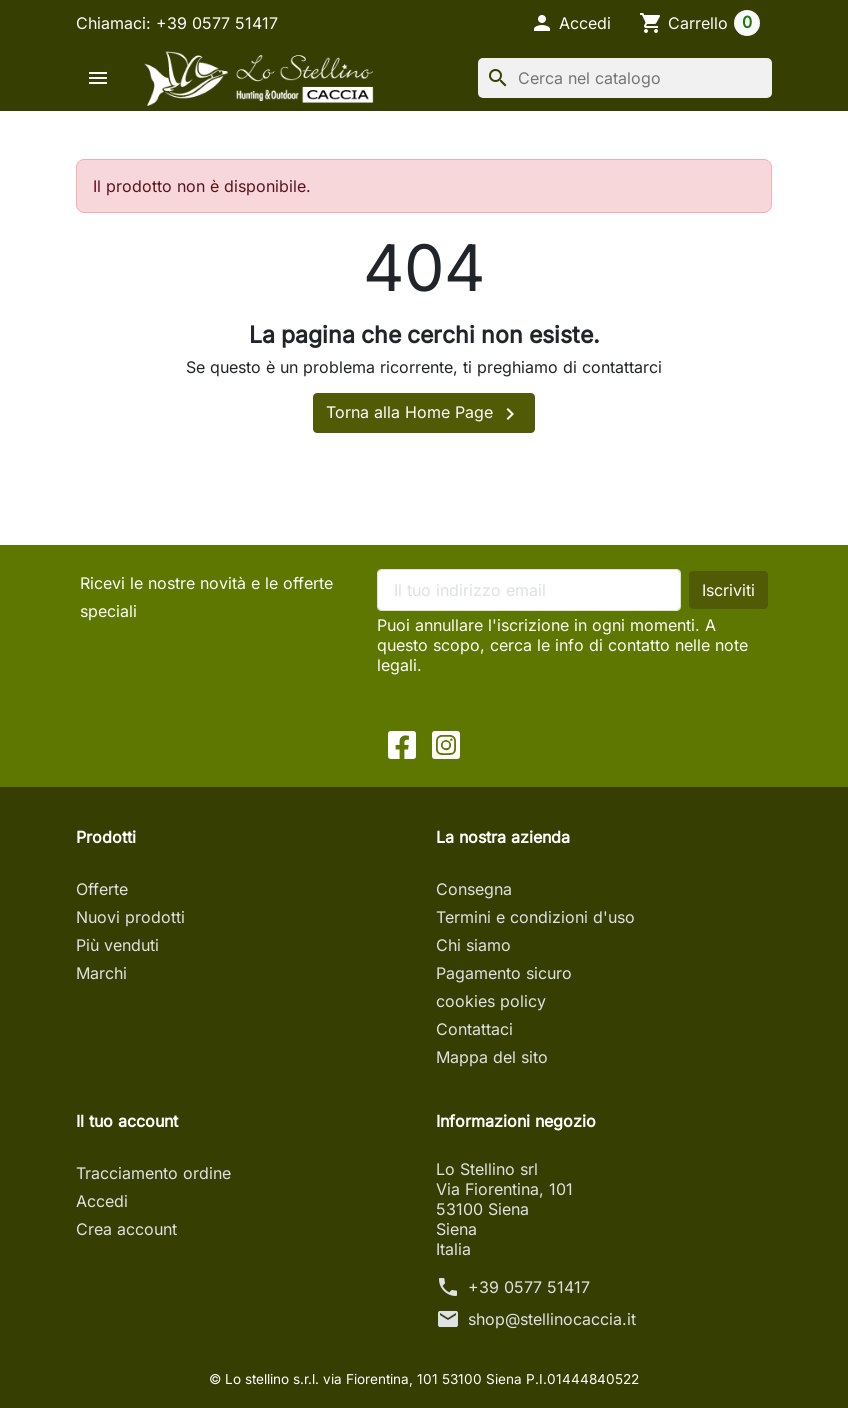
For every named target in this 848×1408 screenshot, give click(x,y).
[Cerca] (625, 78)
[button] (570, 23)
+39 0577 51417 (529, 1287)
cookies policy (491, 1001)
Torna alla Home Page (424, 414)
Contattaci (474, 1029)
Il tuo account (127, 1121)
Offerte (102, 889)
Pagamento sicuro (504, 973)
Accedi (102, 1201)
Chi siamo (473, 945)
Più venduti (117, 945)
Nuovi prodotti (130, 917)
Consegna (474, 889)
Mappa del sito (492, 1057)
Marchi (101, 973)
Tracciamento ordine (153, 1173)
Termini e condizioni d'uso (535, 917)
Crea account (126, 1229)
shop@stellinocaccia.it (552, 1319)
